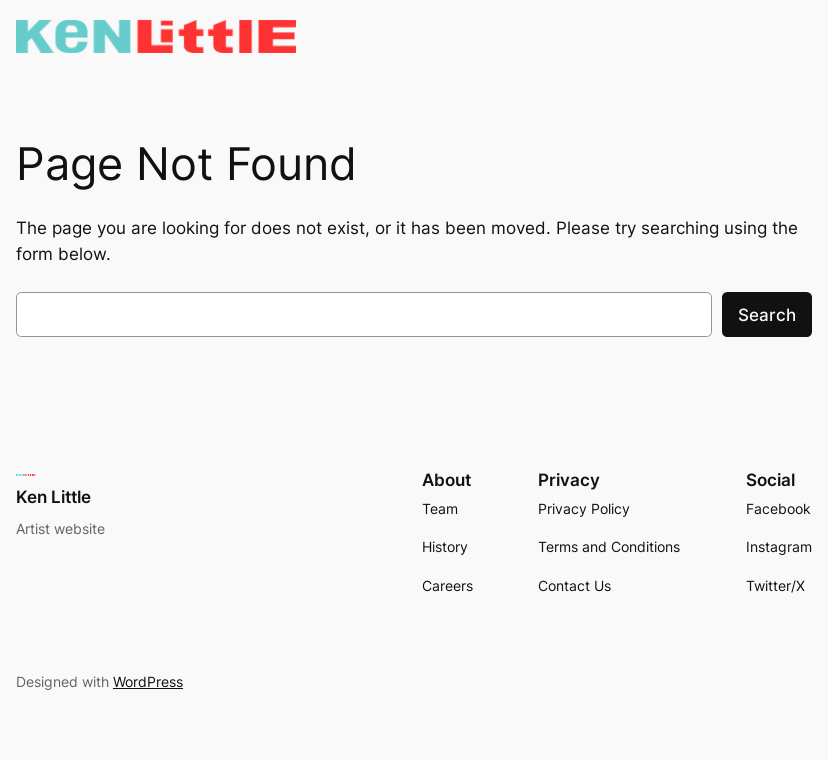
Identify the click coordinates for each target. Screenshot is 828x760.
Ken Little (53, 497)
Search (767, 315)
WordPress (148, 681)
